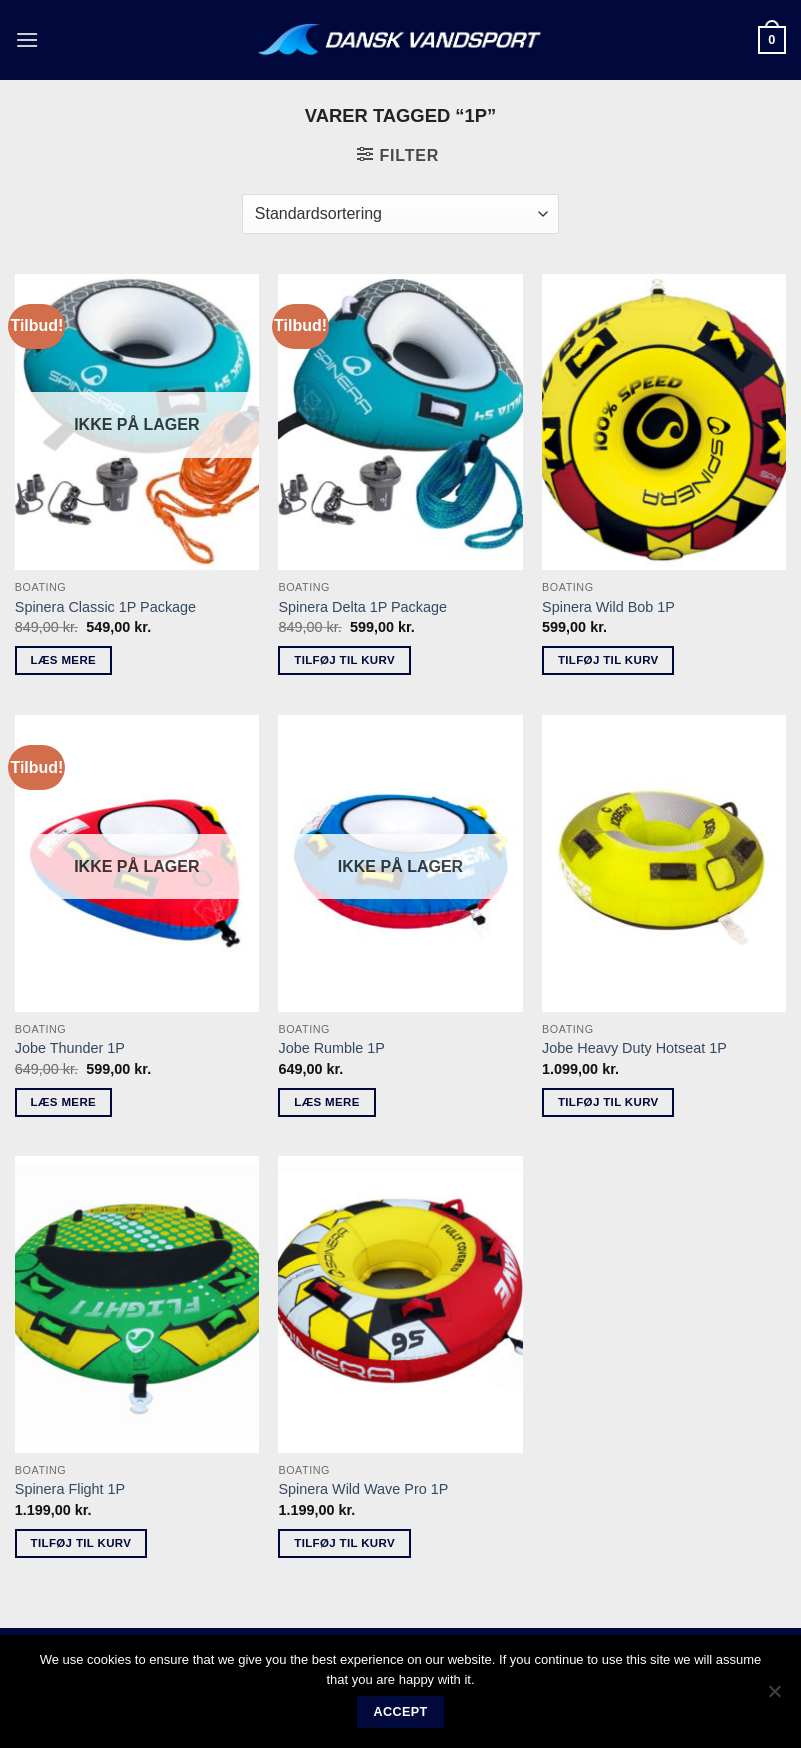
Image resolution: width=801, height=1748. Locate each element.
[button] (27, 39)
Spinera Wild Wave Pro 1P (363, 1489)
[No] (774, 1697)
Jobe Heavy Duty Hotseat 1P (634, 1048)
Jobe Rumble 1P (331, 1048)
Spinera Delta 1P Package (362, 607)
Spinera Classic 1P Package (105, 607)
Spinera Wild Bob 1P (608, 607)
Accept (400, 1712)
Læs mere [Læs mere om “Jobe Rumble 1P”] (326, 1102)
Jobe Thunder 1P (70, 1048)
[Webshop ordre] (400, 214)
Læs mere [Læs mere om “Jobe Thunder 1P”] (63, 1102)
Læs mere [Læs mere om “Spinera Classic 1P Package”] (63, 660)
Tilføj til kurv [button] (344, 660)
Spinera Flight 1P (70, 1489)
